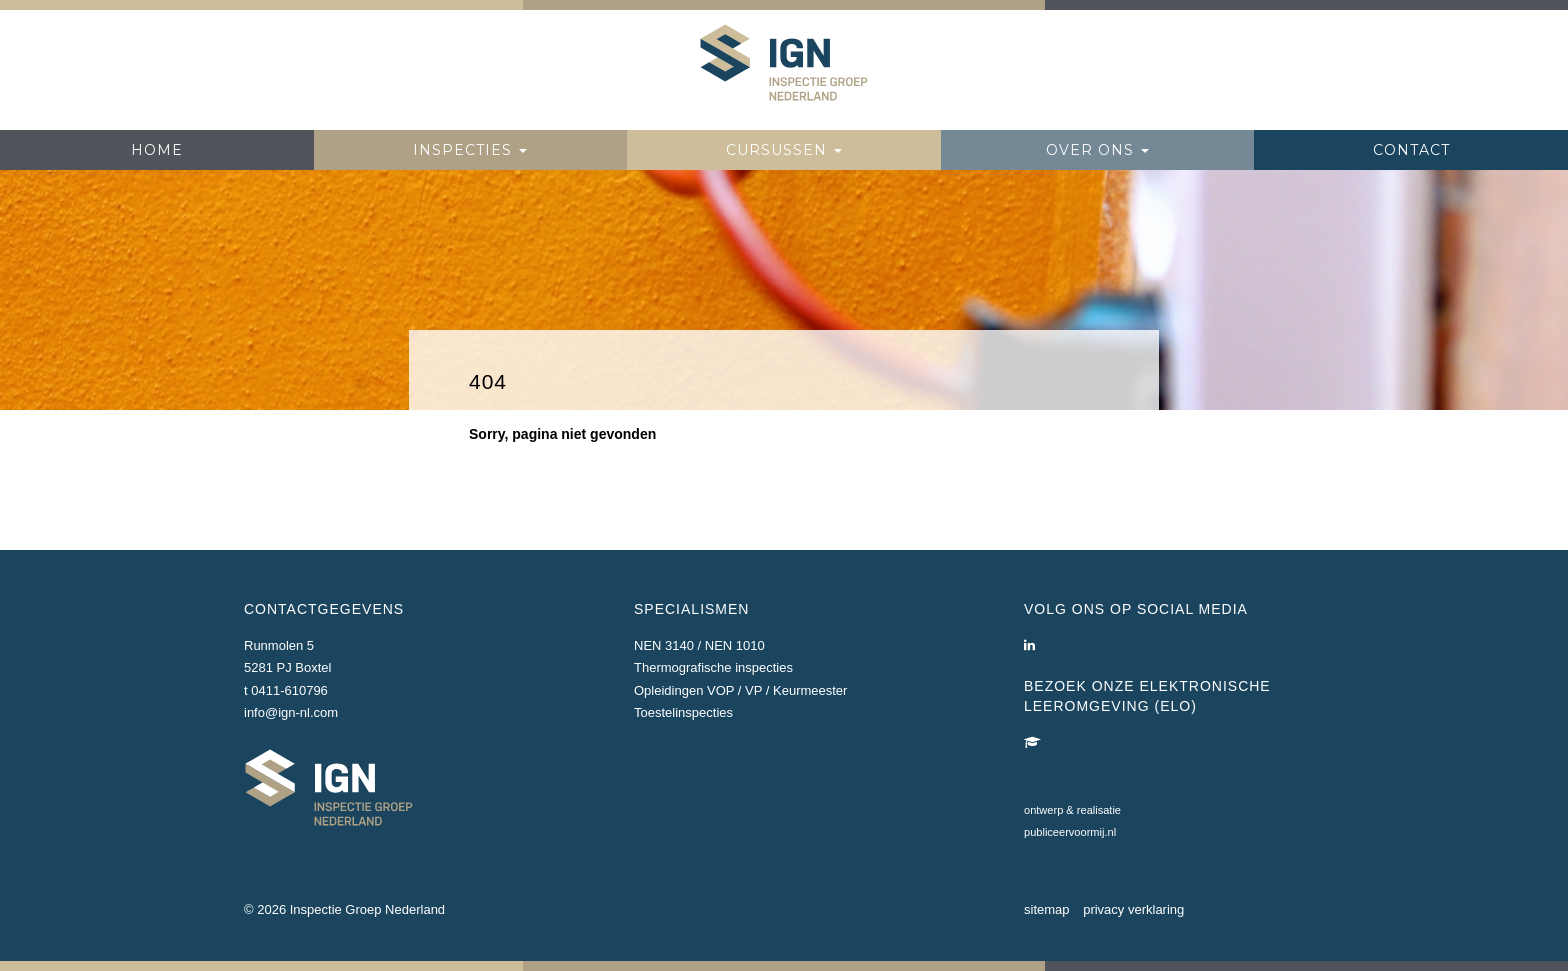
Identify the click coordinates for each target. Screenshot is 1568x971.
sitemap (1047, 909)
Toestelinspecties (683, 712)
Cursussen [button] (784, 150)
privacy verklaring (1133, 909)
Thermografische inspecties (713, 667)
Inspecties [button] (470, 150)
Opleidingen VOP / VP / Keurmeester (740, 690)
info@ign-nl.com (291, 712)
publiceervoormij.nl (1070, 832)
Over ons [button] (1097, 150)
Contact (1411, 150)
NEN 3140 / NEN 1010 (699, 645)
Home (157, 150)
